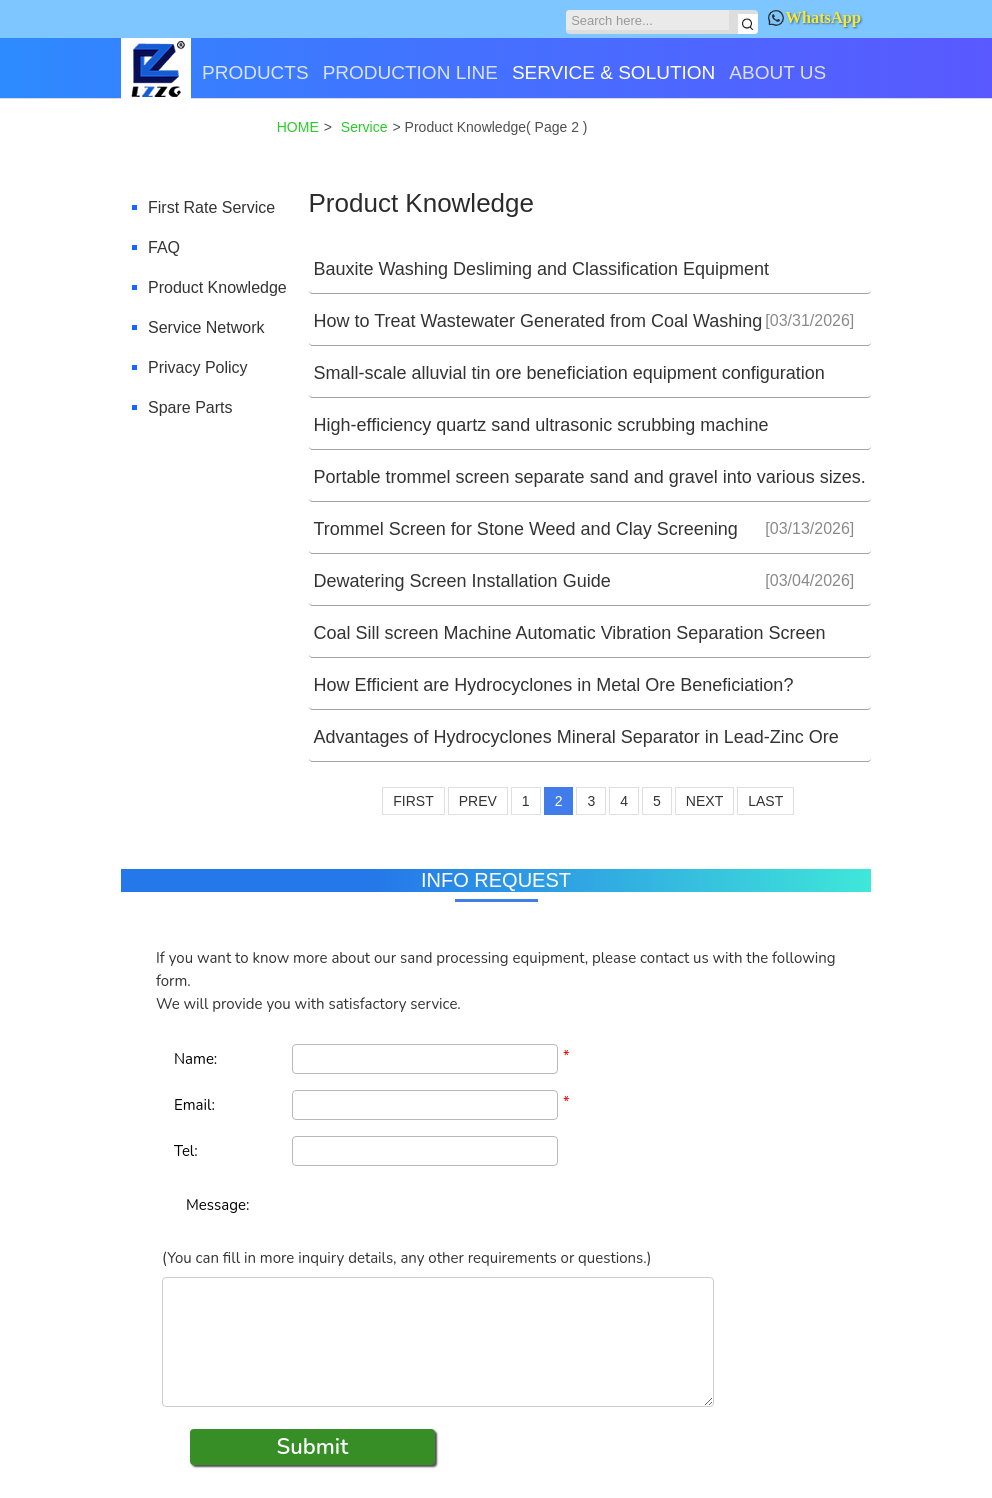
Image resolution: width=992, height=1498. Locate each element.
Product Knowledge (217, 287)
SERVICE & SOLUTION (613, 72)
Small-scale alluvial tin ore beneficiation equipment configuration (569, 373)
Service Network (206, 327)
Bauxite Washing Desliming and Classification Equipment (542, 269)
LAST (765, 801)
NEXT (704, 801)
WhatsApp (814, 17)
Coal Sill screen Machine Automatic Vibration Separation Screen (570, 633)
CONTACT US (189, 142)
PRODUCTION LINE (410, 72)
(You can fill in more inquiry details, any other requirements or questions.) (406, 1258)
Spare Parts (190, 407)
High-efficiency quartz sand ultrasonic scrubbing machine (541, 425)
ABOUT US (777, 72)
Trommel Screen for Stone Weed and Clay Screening (526, 529)
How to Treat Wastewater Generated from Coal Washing (538, 321)
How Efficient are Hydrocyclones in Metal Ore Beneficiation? (554, 685)
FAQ (164, 247)
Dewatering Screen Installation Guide (462, 581)
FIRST (413, 801)
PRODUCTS (255, 72)
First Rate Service (211, 207)
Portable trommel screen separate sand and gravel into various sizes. (590, 477)
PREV (478, 801)
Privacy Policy (198, 367)
